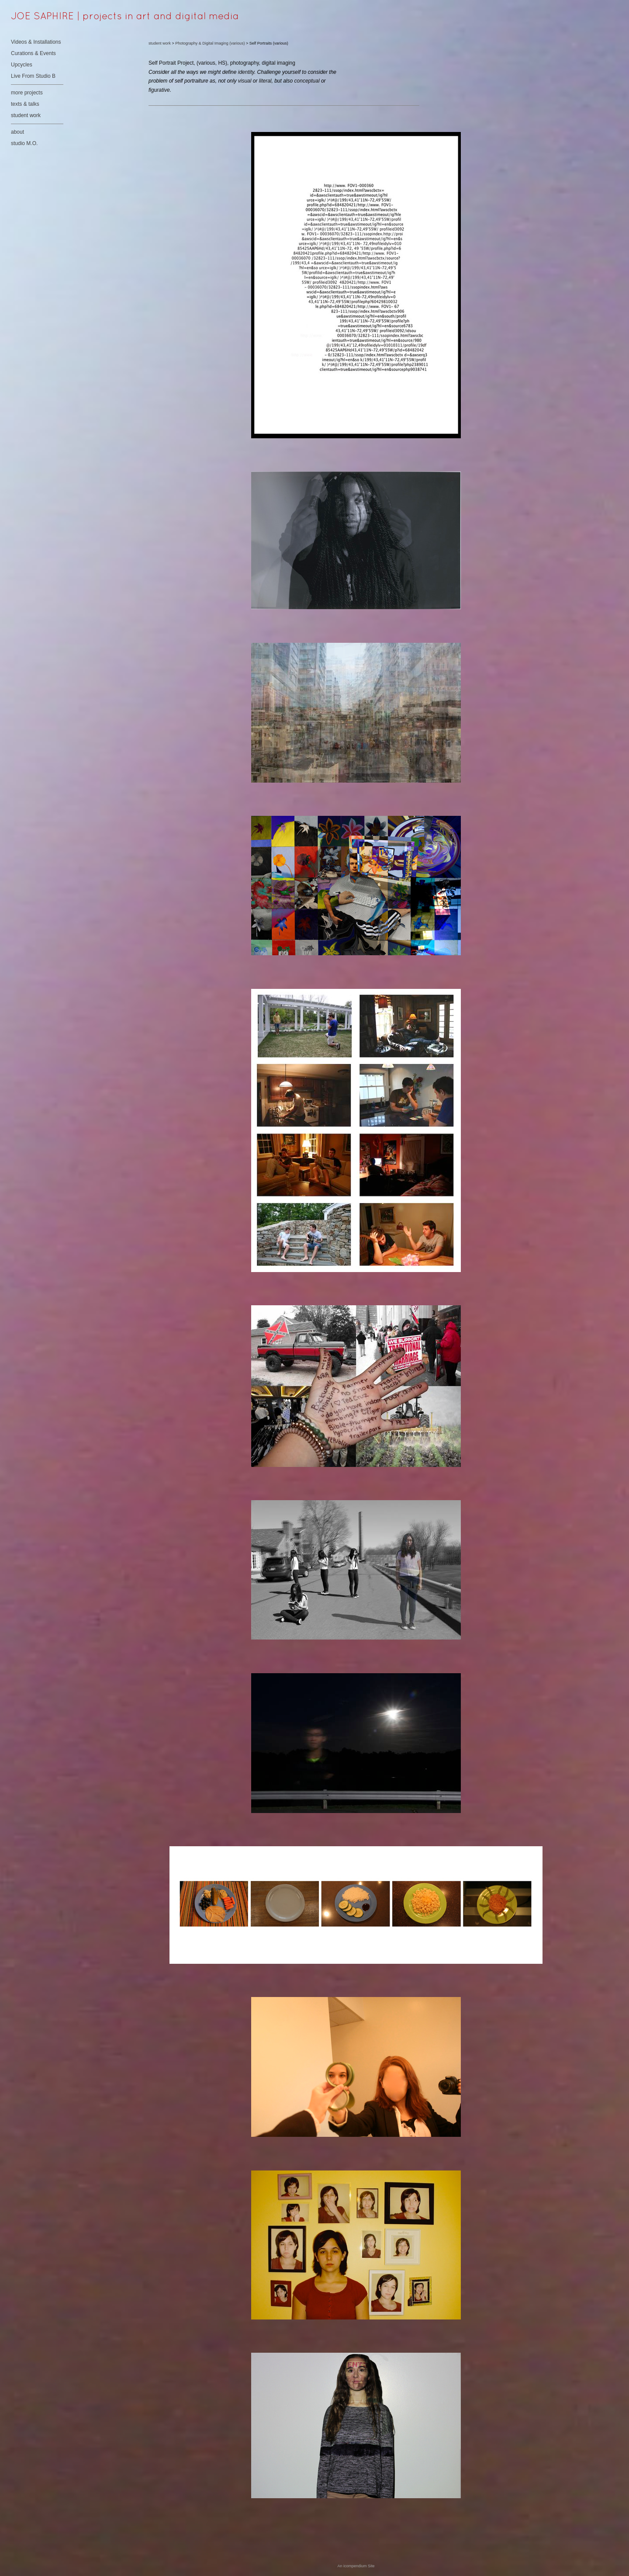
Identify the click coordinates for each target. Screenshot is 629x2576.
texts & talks (25, 104)
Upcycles (21, 65)
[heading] (33, 17)
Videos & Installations (36, 42)
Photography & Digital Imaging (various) (210, 43)
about (17, 132)
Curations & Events (33, 53)
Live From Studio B (33, 76)
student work (26, 115)
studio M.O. (24, 143)
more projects (27, 93)
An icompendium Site (355, 2566)
